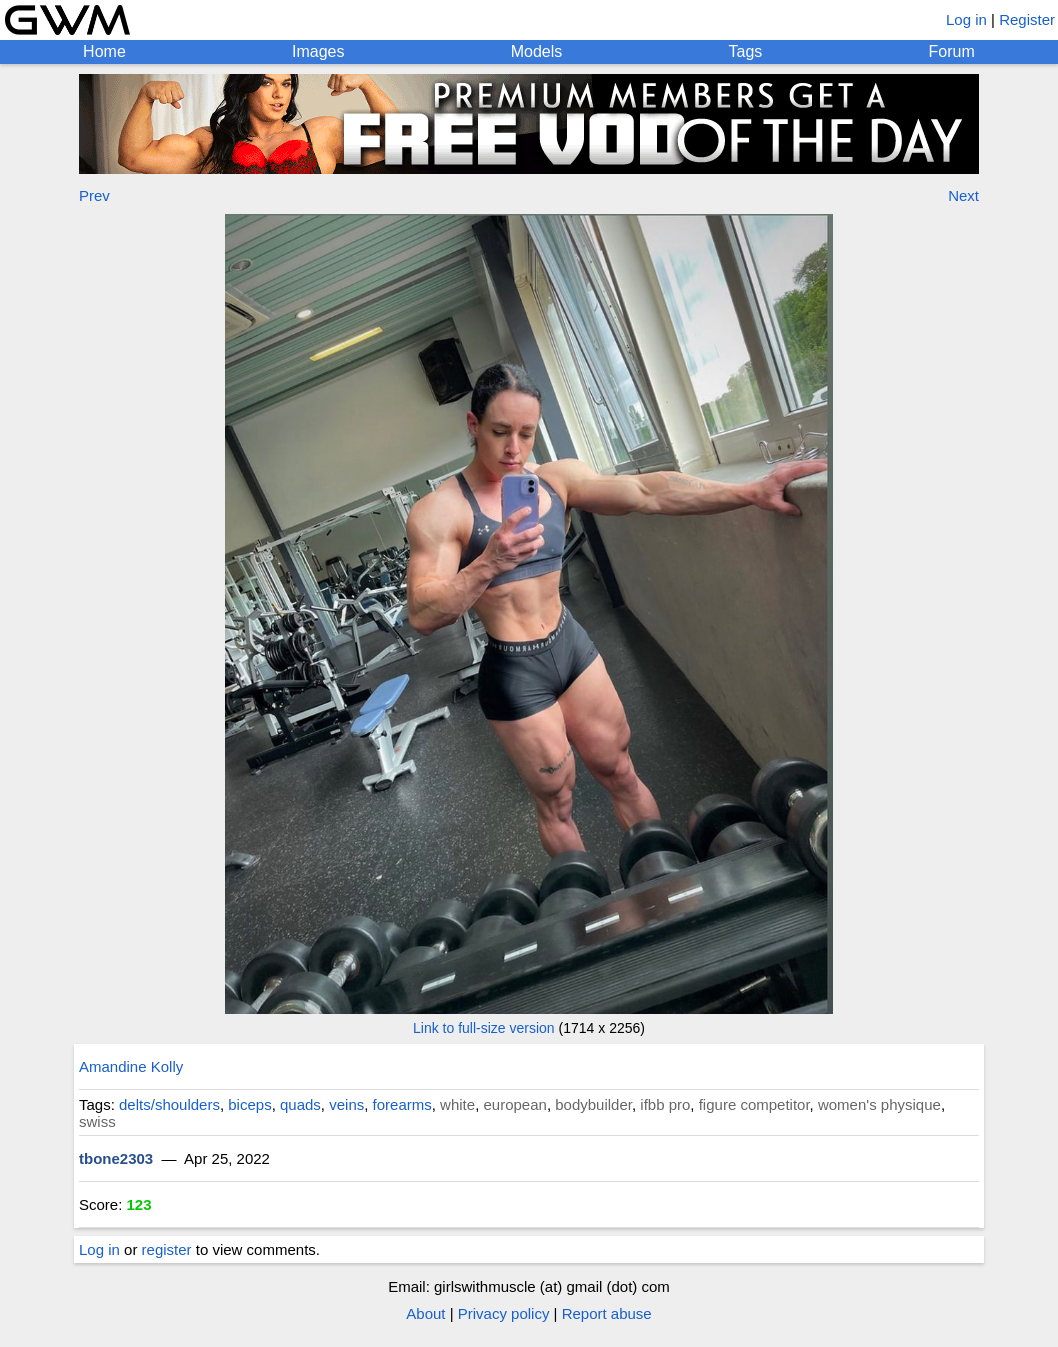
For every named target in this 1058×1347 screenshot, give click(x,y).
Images (318, 51)
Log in (966, 19)
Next (963, 195)
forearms (402, 1104)
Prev (94, 195)
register (167, 1249)
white (457, 1104)
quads (300, 1104)
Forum (952, 51)
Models (537, 51)
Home (104, 51)
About (425, 1313)
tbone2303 (116, 1158)
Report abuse (607, 1313)
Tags (746, 51)
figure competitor (754, 1104)
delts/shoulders (169, 1104)
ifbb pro (665, 1104)
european (514, 1104)
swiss (97, 1121)
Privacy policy (504, 1313)
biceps (249, 1104)
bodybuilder (593, 1104)
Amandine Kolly (131, 1066)
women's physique (879, 1104)
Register (1027, 19)
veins (346, 1104)
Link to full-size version (484, 1028)
